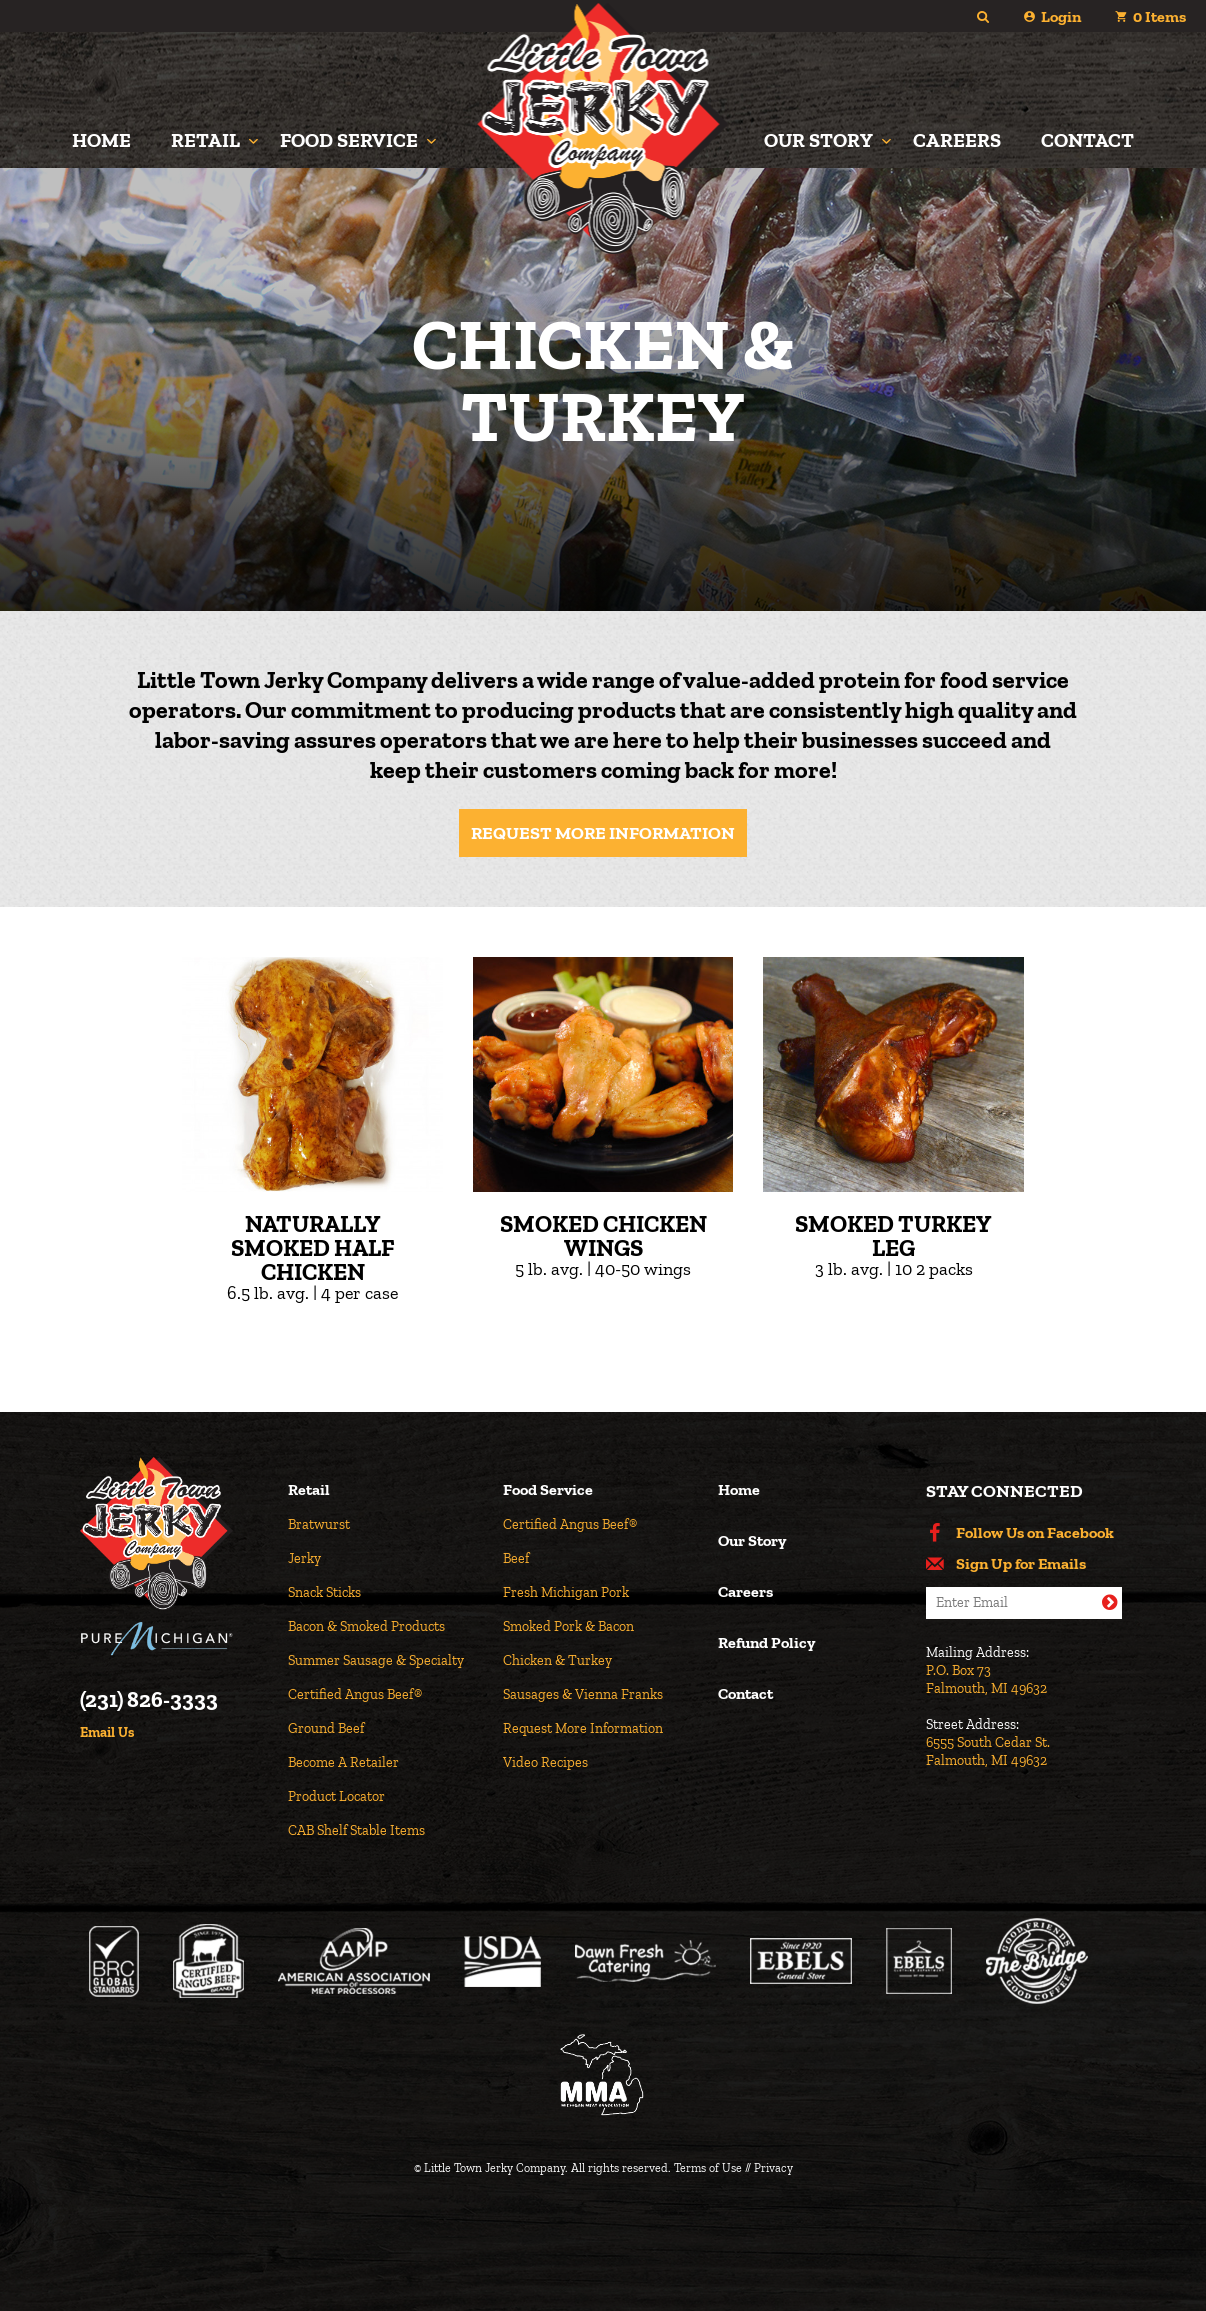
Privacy (773, 2168)
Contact (1087, 140)
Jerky (304, 1558)
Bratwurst (319, 1524)
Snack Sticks (324, 1592)
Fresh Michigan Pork (566, 1592)
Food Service (349, 140)
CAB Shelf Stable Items (356, 1830)
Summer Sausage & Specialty (376, 1660)
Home (101, 140)
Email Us (107, 1733)
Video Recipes (545, 1762)
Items (1159, 16)
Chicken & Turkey (557, 1660)
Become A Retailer (343, 1762)
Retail (205, 140)
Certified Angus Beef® (355, 1694)
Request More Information (603, 833)
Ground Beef (326, 1728)
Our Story (818, 140)
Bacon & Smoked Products (366, 1626)
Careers (957, 140)
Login (1061, 16)
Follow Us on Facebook (1035, 1533)
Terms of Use (708, 2168)
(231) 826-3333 (149, 1700)
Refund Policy (766, 1643)
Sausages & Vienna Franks (583, 1694)
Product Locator (336, 1796)
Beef (516, 1558)
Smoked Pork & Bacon (568, 1626)
